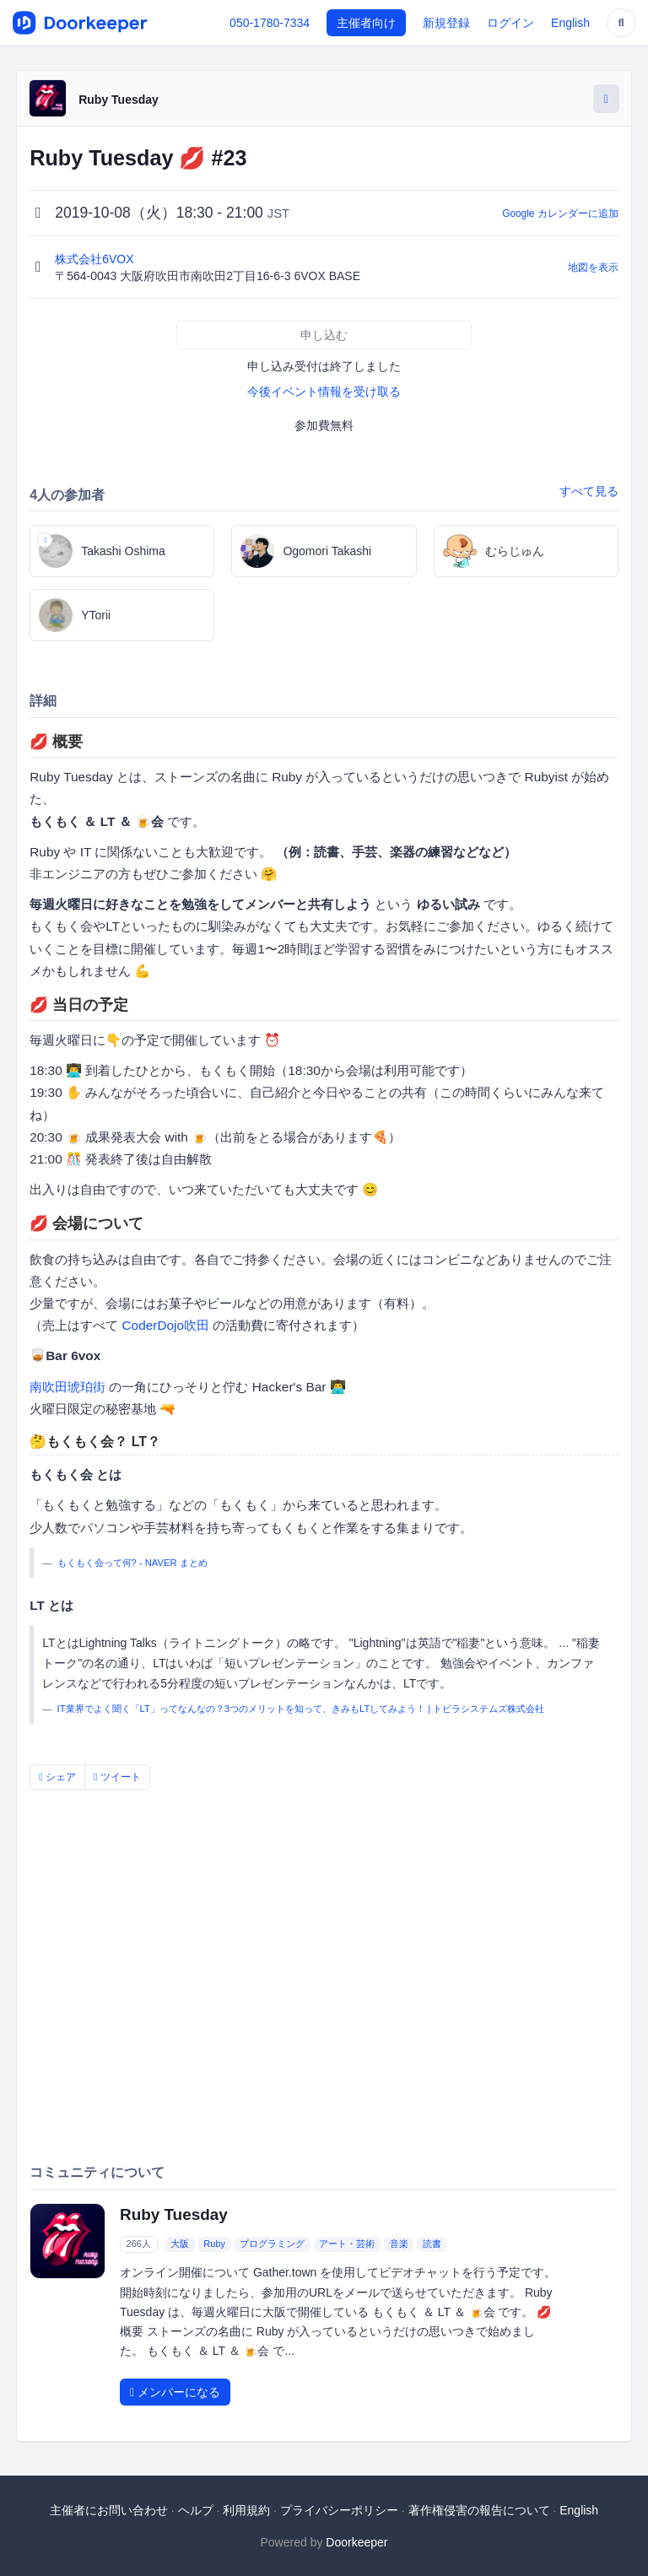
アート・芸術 (347, 2243)
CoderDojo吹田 (165, 1325)
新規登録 (446, 23)
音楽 (399, 2243)
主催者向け (366, 23)
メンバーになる (175, 2392)
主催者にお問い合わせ (109, 2510)
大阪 (179, 2243)
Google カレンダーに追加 (560, 213)
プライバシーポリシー (339, 2510)
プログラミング (272, 2243)
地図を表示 (593, 267)
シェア (57, 1777)
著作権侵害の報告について (479, 2510)
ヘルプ (195, 2510)
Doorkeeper (356, 2542)
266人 (139, 2243)
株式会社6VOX (96, 259)
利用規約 (246, 2510)
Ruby (214, 2243)
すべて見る (588, 491)
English (570, 23)
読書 (432, 2243)
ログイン (510, 23)
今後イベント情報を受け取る (324, 391)
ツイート (117, 1777)
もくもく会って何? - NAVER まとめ (132, 1563)
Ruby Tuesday (118, 99)
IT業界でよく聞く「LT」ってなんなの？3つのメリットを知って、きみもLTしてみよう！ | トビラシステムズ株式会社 (301, 1709)
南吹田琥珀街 (67, 1387)
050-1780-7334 (270, 23)
